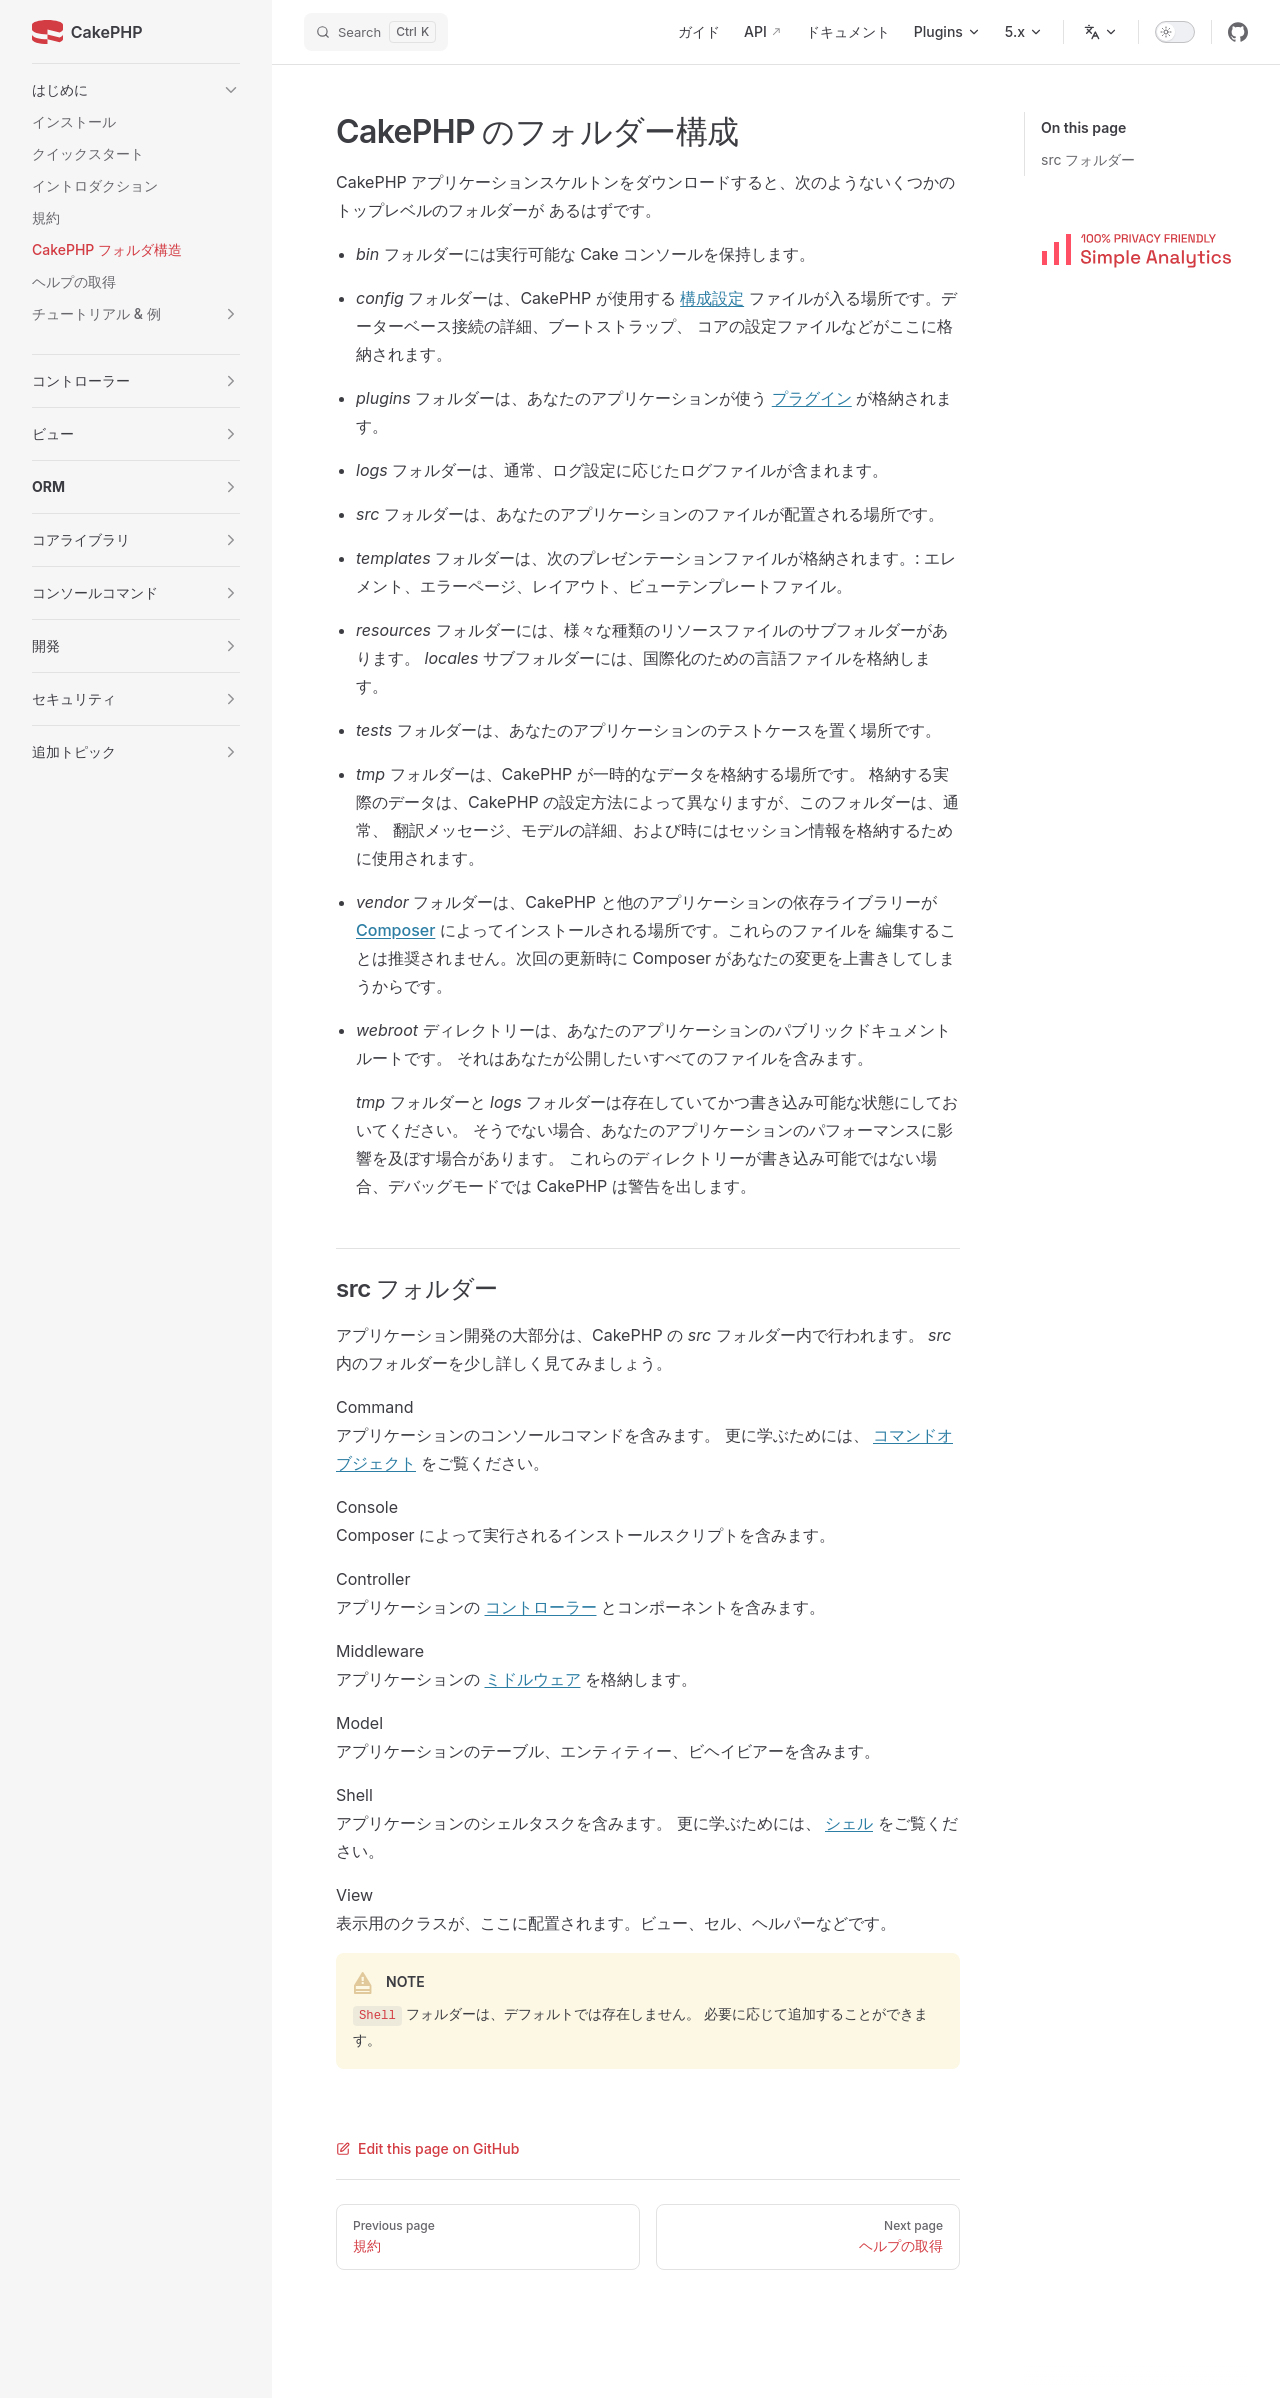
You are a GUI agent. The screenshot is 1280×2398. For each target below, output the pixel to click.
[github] (1238, 32)
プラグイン (812, 398)
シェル (849, 1823)
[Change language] (1101, 32)
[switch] (1175, 32)
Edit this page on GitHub (427, 2148)
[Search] (376, 32)
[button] (136, 90)
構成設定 (712, 298)
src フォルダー (1088, 159)
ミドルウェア (533, 1679)
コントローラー (541, 1607)
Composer (395, 930)
